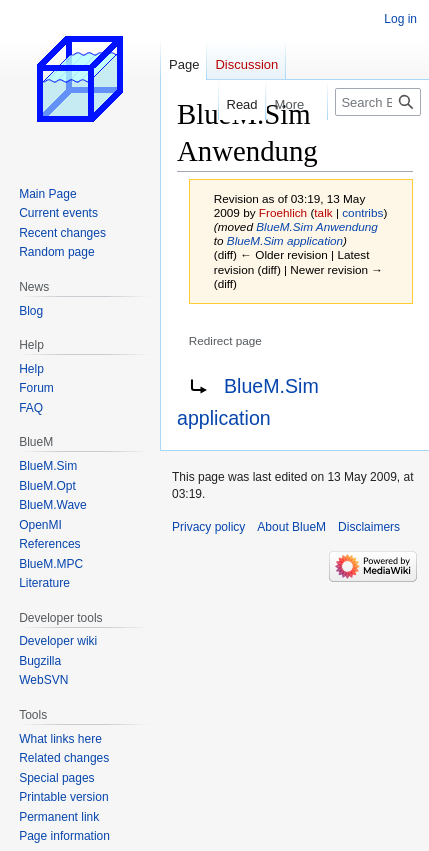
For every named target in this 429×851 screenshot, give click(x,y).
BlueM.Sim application (285, 240)
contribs (362, 212)
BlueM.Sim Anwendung (317, 226)
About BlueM (291, 527)
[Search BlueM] (378, 102)
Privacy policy (208, 527)
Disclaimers (369, 527)
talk (323, 212)
